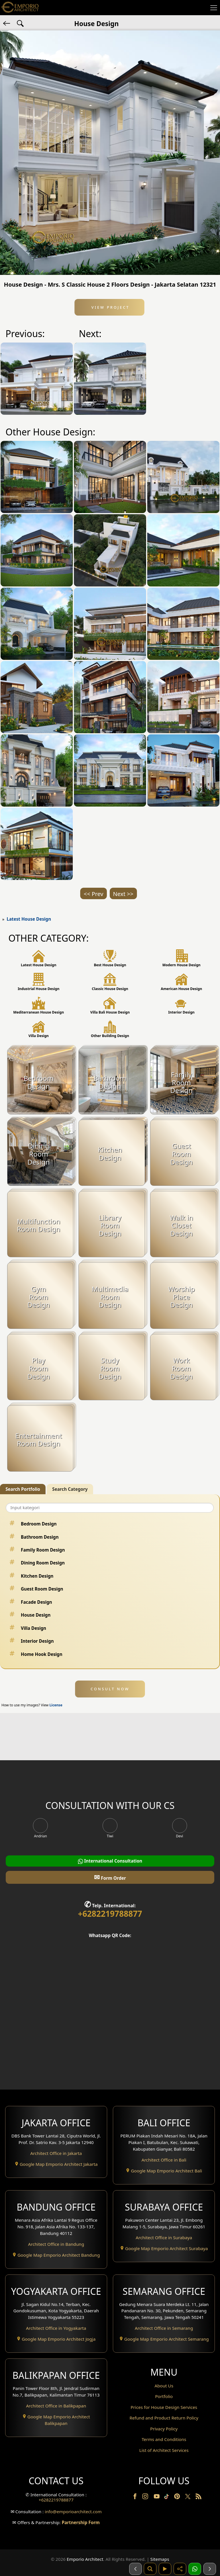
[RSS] (198, 2497)
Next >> (123, 894)
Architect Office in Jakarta (56, 2153)
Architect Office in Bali (164, 2160)
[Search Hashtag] (20, 22)
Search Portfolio (22, 1489)
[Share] (180, 2569)
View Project (109, 307)
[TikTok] (167, 2497)
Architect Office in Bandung (56, 2244)
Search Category (70, 1489)
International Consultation (110, 1861)
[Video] (165, 2569)
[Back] (7, 22)
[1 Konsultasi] (194, 2569)
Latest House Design (29, 919)
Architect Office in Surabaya (164, 2237)
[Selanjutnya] (209, 2569)
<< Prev (93, 894)
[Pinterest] (177, 2497)
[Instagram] (145, 2497)
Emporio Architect (85, 2559)
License (56, 1705)
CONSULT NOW (110, 1688)
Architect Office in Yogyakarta (56, 2328)
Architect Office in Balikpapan (56, 2406)
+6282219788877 (110, 1913)
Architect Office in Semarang (164, 2328)
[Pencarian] (150, 2569)
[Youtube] (157, 2497)
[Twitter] (188, 2499)
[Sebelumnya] (135, 2569)
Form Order (110, 1877)
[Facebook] (135, 2497)
